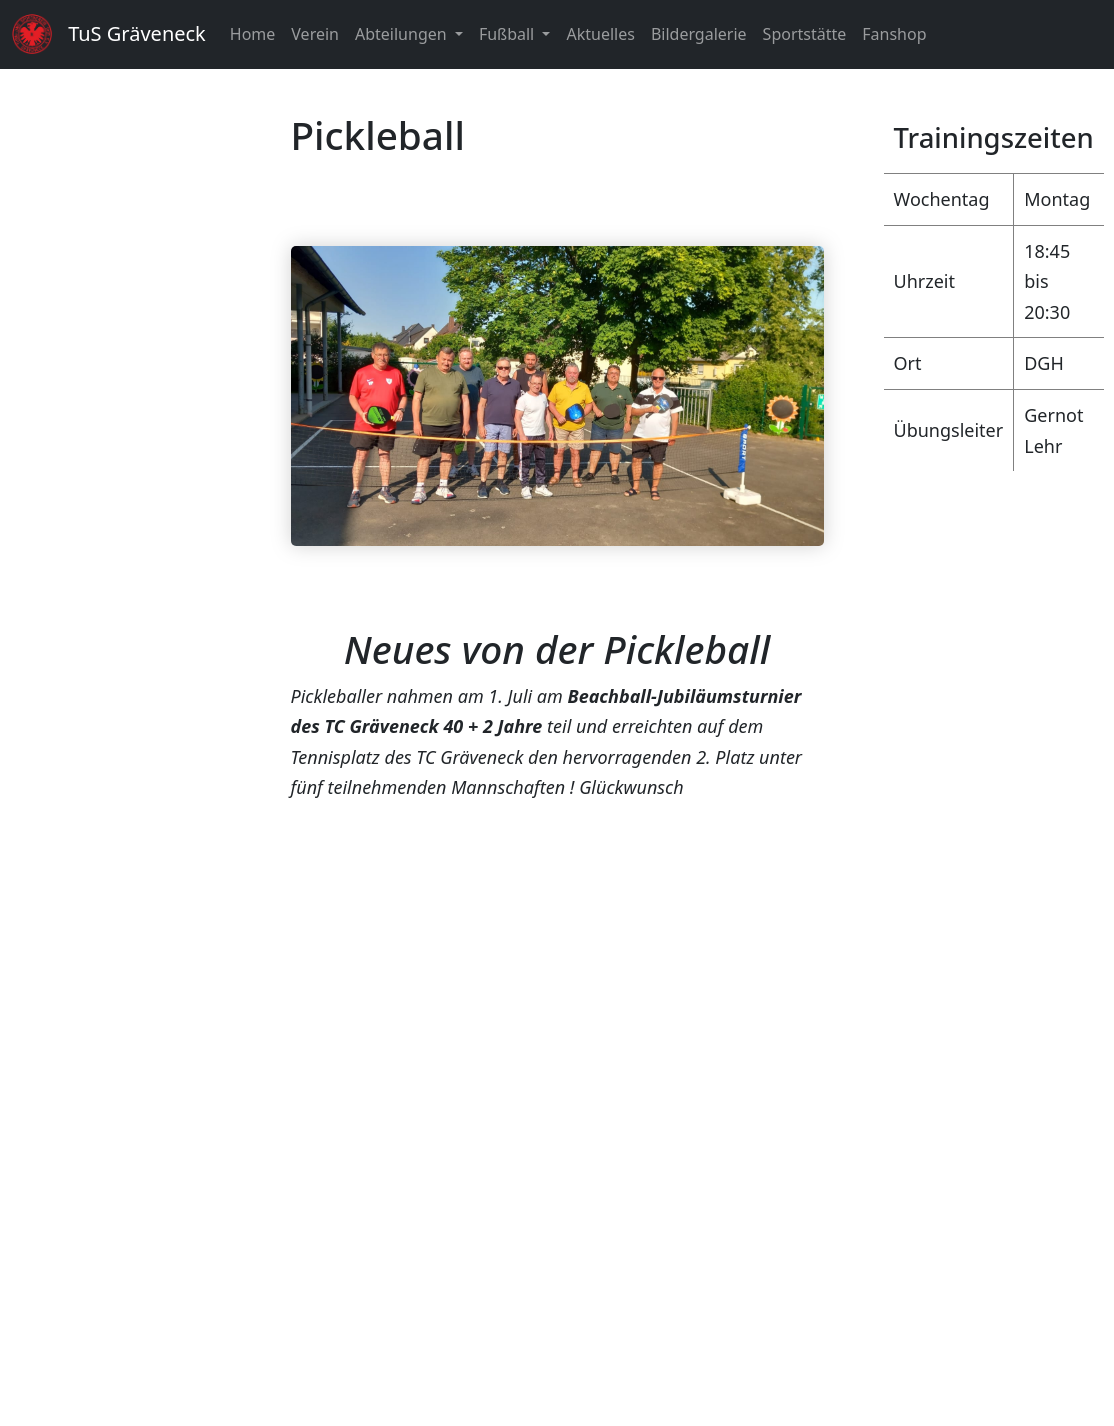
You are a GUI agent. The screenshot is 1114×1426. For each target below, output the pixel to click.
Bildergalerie (699, 34)
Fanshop (894, 34)
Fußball (509, 34)
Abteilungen (403, 34)
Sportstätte (805, 34)
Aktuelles (600, 34)
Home (253, 34)
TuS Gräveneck (137, 33)
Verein (315, 34)
